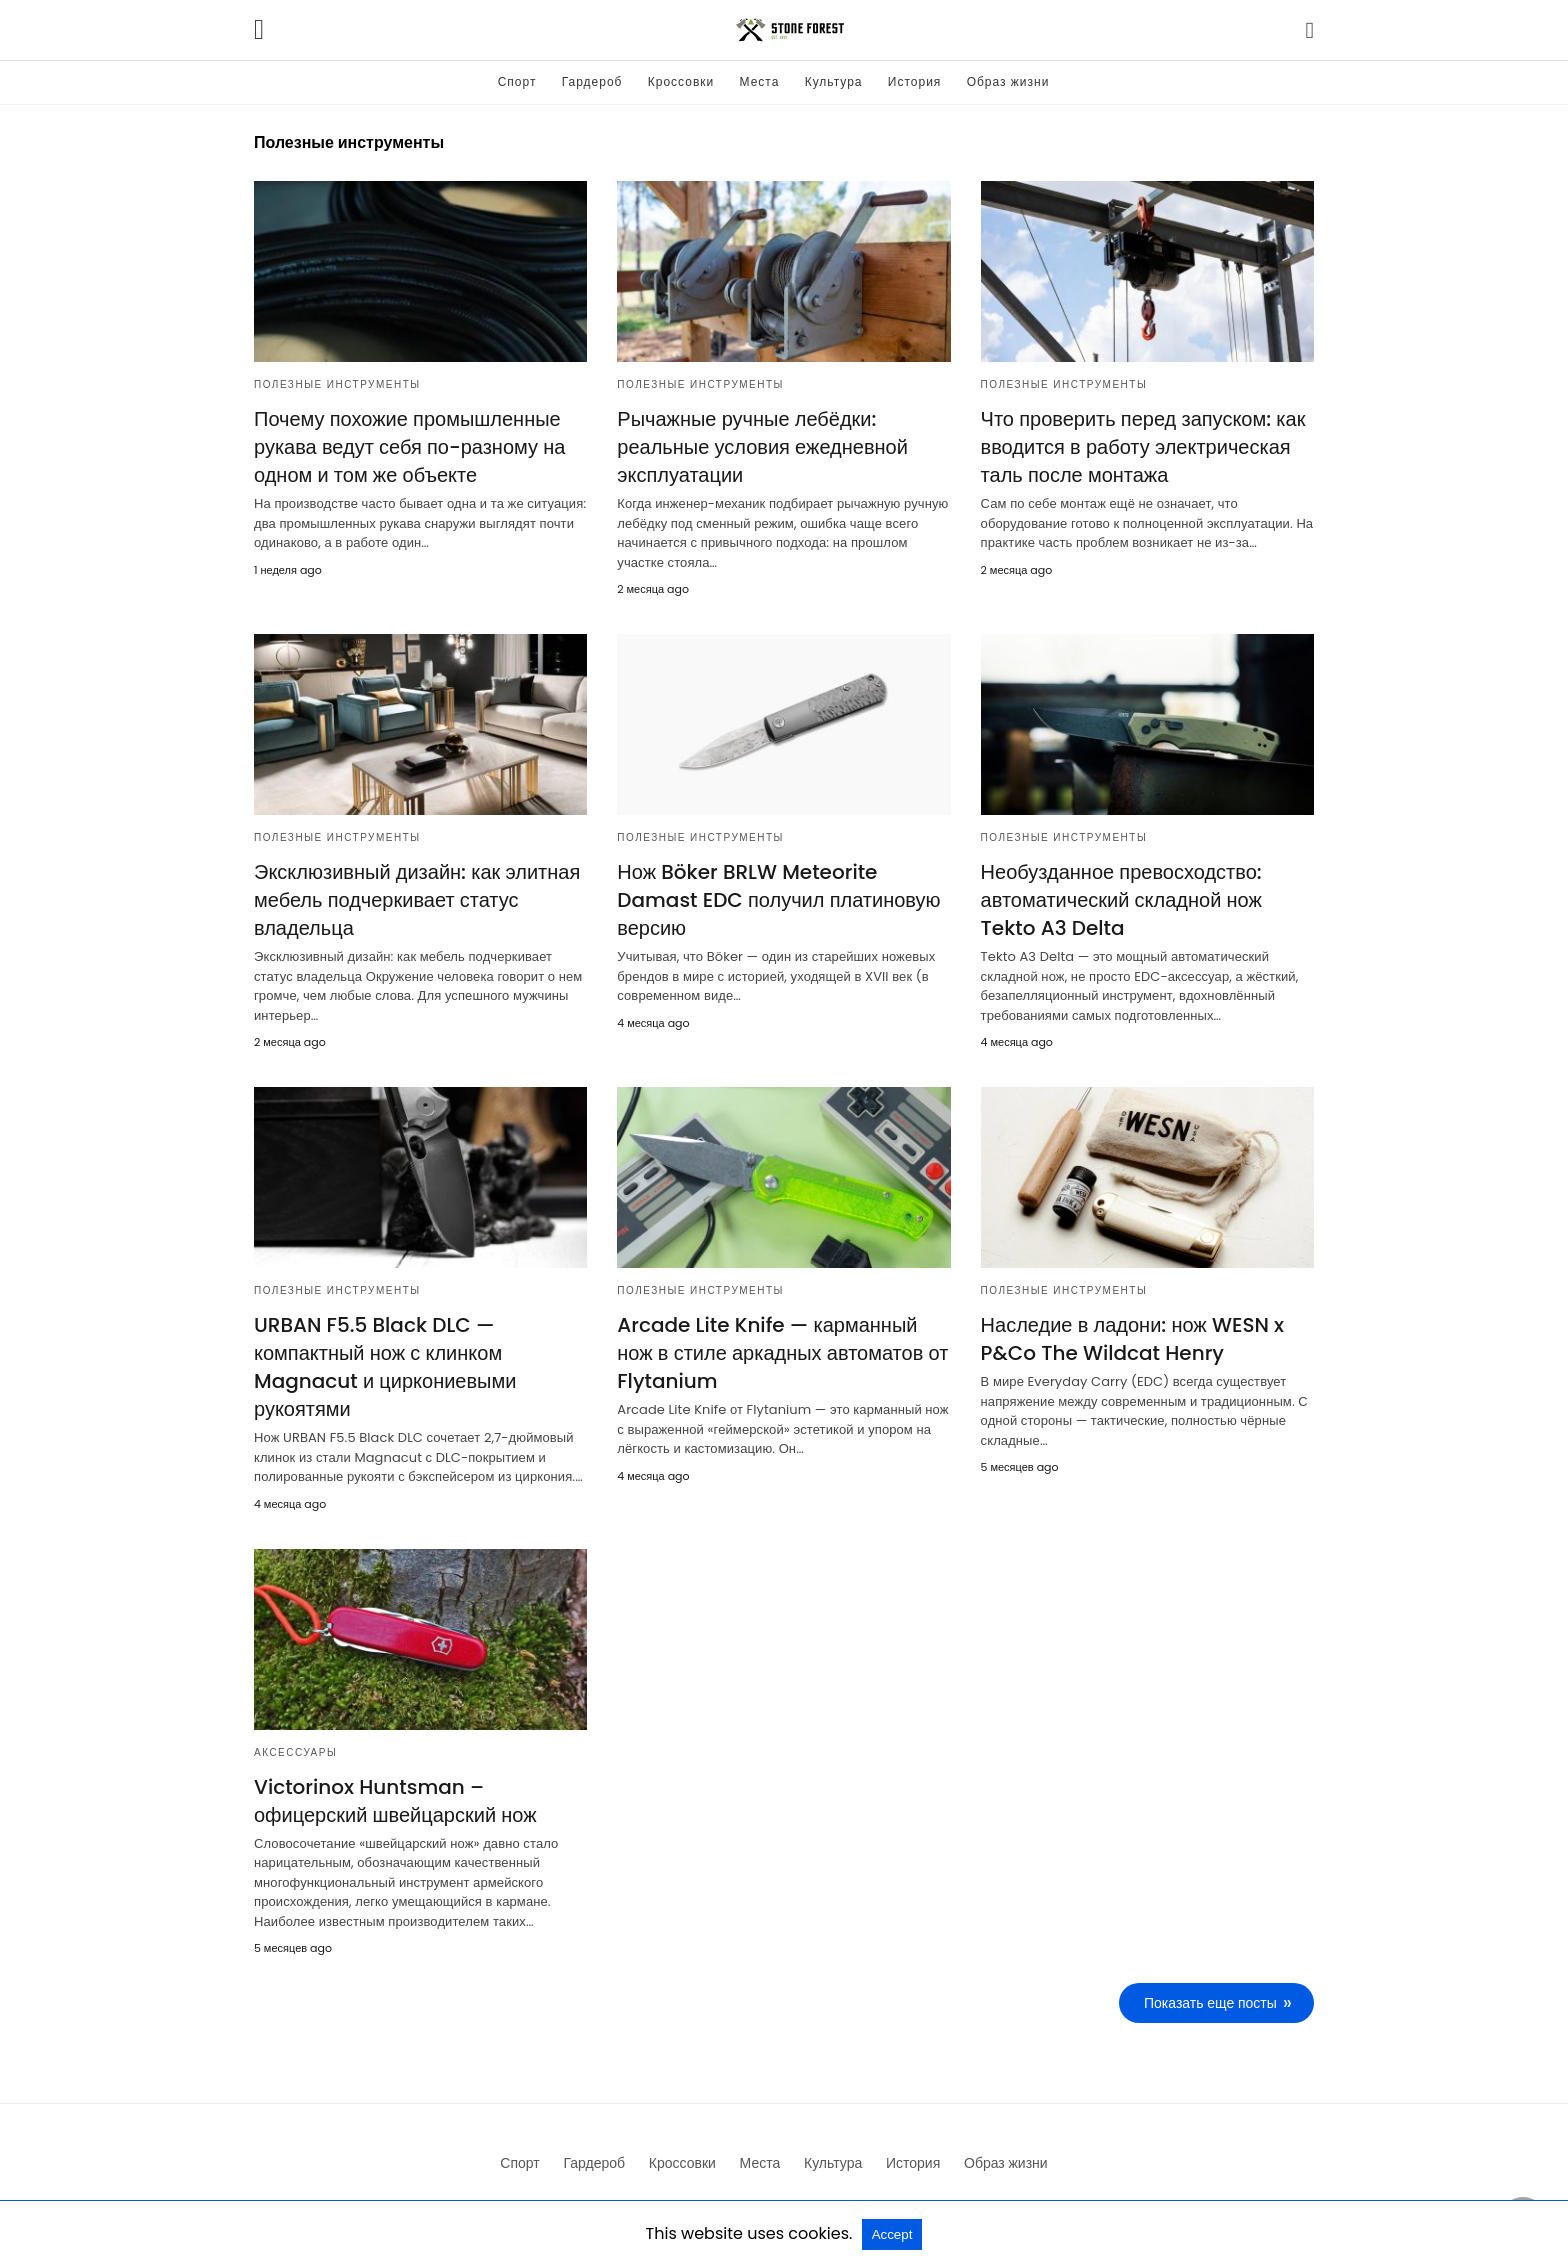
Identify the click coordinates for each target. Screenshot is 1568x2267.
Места (760, 81)
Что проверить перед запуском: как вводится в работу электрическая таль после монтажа (1143, 447)
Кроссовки (681, 81)
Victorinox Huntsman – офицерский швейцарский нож (395, 1801)
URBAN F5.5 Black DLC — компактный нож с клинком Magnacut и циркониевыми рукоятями (385, 1367)
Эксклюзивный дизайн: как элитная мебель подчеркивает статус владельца (417, 900)
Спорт (517, 81)
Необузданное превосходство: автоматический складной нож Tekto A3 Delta (1121, 900)
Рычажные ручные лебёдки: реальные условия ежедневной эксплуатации (762, 447)
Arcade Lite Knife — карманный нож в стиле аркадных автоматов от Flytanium (782, 1353)
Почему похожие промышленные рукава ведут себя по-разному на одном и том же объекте (409, 447)
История (915, 81)
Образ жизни (1008, 81)
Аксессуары (295, 1752)
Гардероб (592, 81)
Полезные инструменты (337, 384)
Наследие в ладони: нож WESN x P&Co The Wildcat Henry (1132, 1339)
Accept (892, 2234)
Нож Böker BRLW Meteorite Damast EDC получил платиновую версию (778, 900)
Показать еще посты (1210, 2003)
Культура (834, 81)
